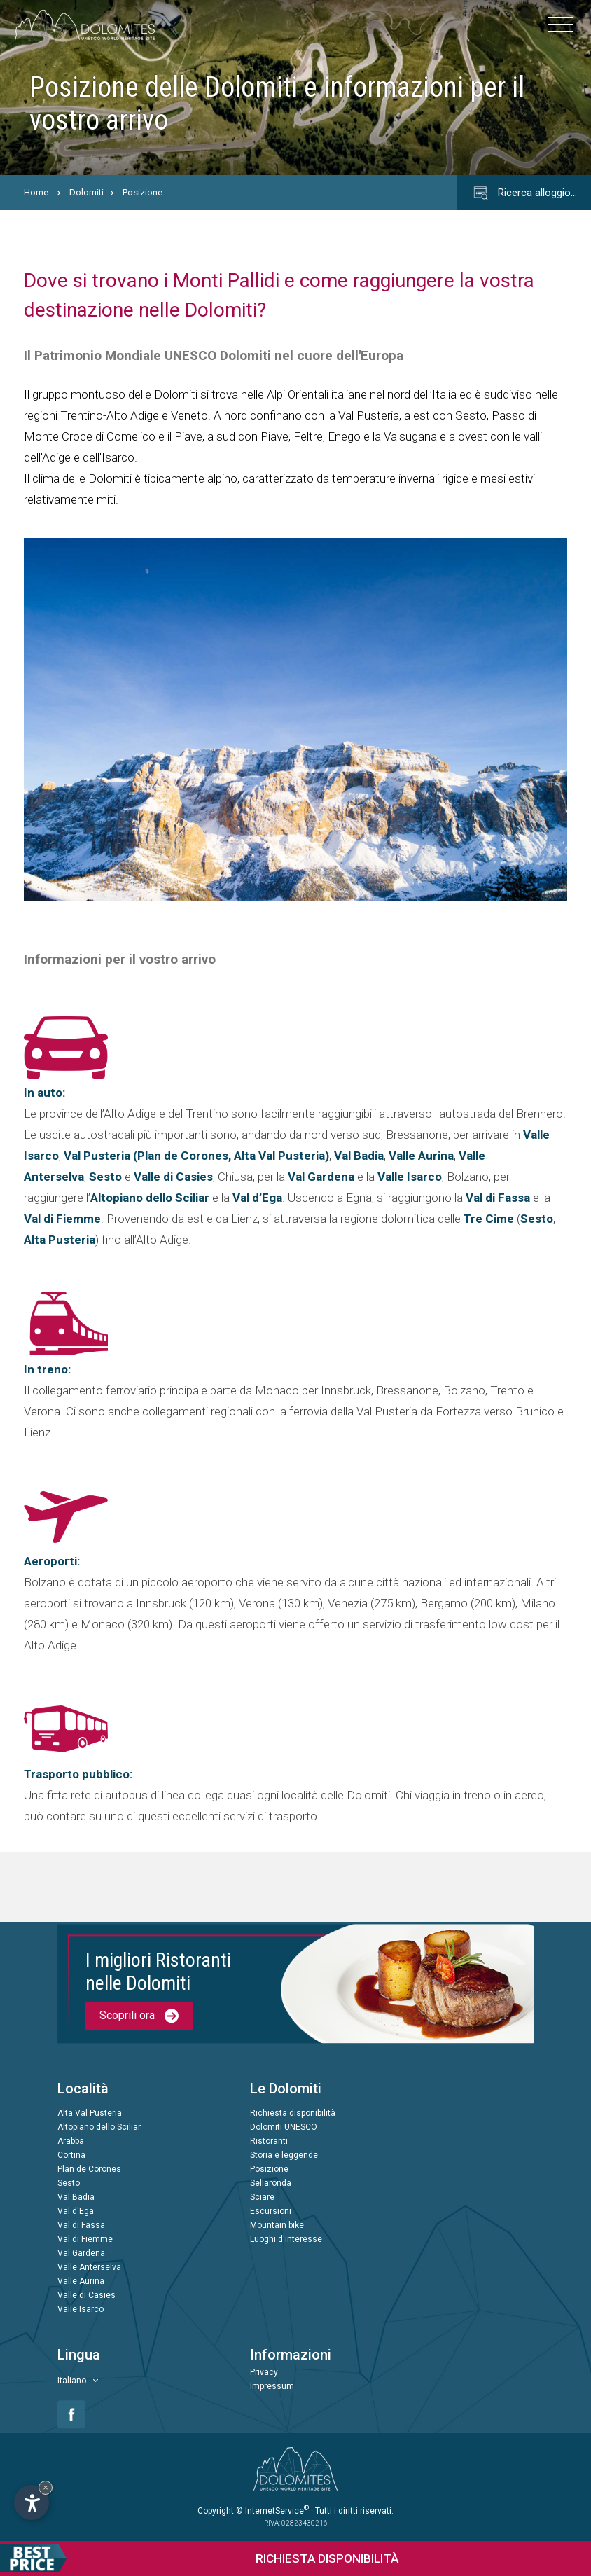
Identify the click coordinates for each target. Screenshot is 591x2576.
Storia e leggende (284, 2156)
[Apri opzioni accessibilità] (31, 2502)
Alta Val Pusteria (279, 1156)
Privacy (264, 2373)
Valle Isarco (409, 1177)
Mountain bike (277, 2226)
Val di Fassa (498, 1198)
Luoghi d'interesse (286, 2240)
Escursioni (270, 2212)
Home (36, 192)
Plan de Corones (182, 1156)
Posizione (142, 192)
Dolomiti (86, 192)
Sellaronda (270, 2184)
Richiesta (199, 2558)
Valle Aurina (421, 1156)
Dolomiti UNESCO (283, 2128)
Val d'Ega (75, 2212)
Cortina (71, 2156)
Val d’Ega (257, 1198)
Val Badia (359, 1156)
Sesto (105, 1177)
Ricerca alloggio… (524, 193)
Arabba (70, 2142)
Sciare (262, 2198)
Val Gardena (321, 1177)
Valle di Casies (173, 1177)
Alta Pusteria (59, 1240)
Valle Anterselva (89, 2268)
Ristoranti (269, 2142)
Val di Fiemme (62, 1219)
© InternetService (272, 2511)
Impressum (272, 2387)
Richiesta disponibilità (292, 2114)
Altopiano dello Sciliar (149, 1198)
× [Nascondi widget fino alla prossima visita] (45, 2487)
